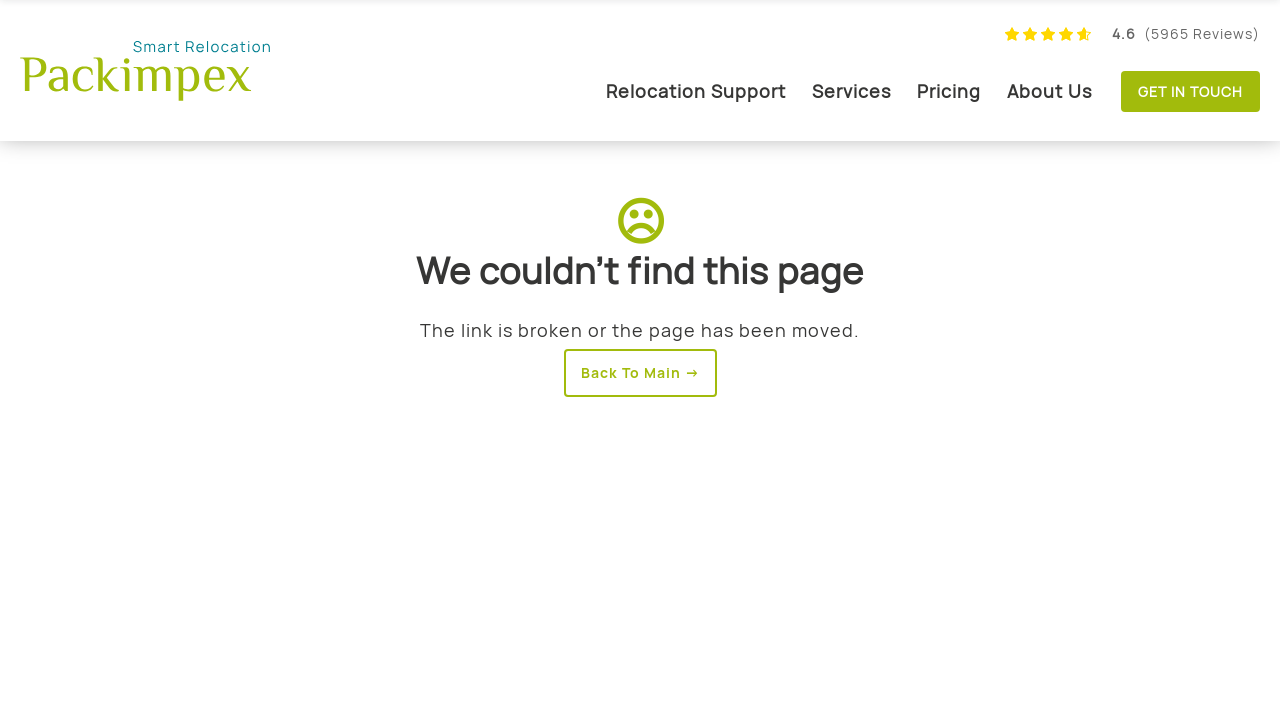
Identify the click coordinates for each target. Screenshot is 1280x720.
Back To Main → (640, 372)
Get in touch (1190, 91)
